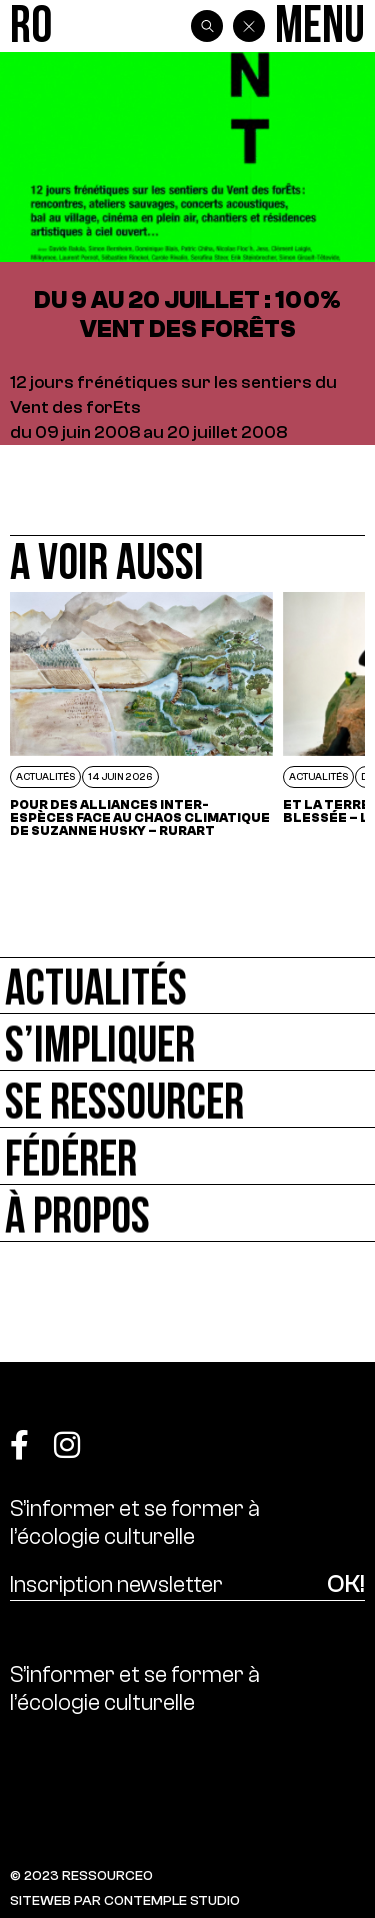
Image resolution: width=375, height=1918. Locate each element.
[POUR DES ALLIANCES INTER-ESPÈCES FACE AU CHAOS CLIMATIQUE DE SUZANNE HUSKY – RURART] (141, 714)
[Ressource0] (31, 26)
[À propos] (187, 1213)
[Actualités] (187, 985)
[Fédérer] (187, 1156)
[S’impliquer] (187, 1042)
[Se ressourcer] (187, 1099)
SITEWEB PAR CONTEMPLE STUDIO (125, 1900)
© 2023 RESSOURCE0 (81, 1875)
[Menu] (320, 26)
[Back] (249, 26)
